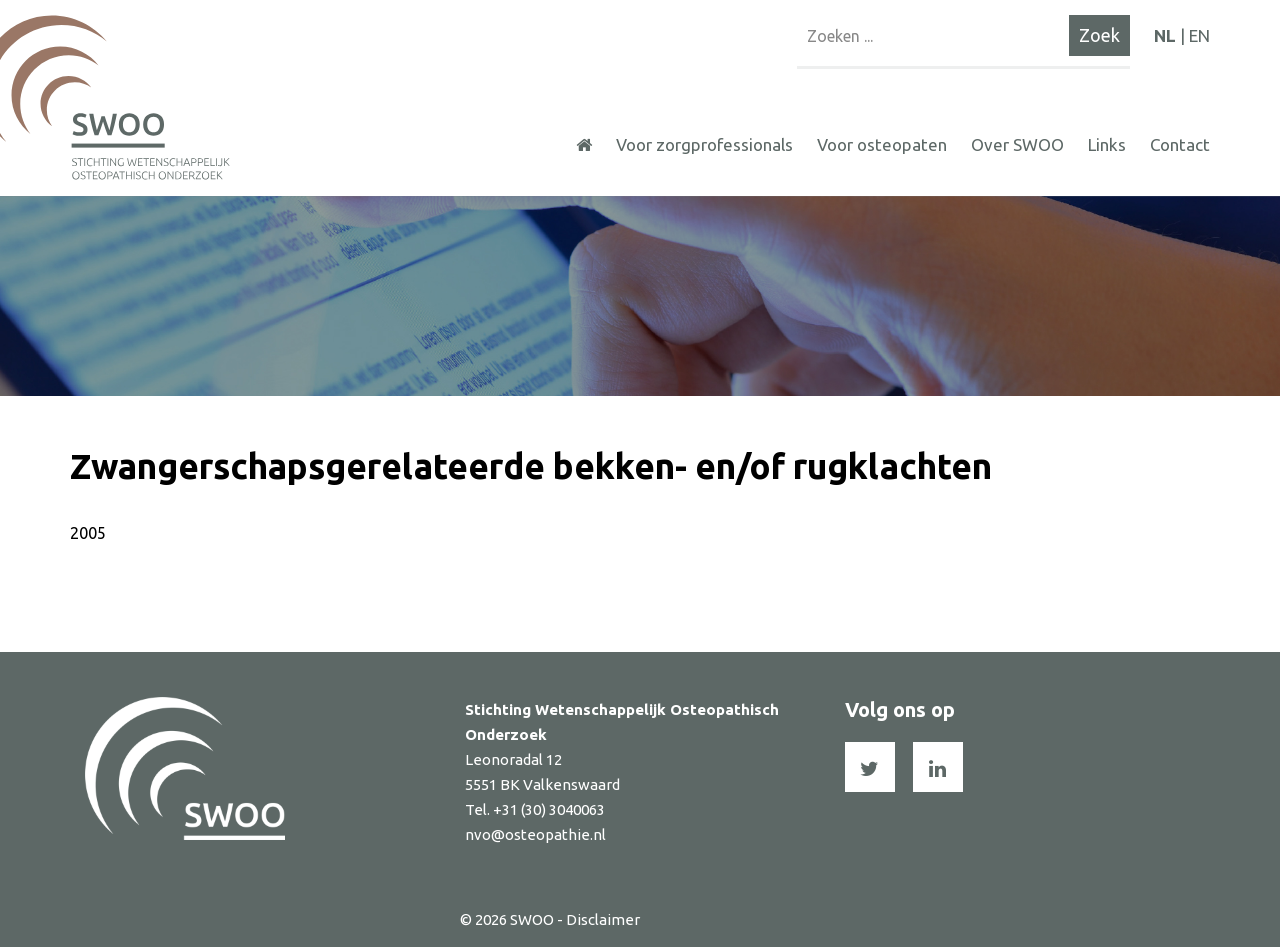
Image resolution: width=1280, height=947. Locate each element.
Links (1107, 144)
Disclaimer (603, 919)
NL (1165, 35)
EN (1199, 35)
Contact (1180, 144)
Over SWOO (1017, 144)
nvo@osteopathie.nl (535, 834)
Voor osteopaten (882, 144)
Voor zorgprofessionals (704, 144)
